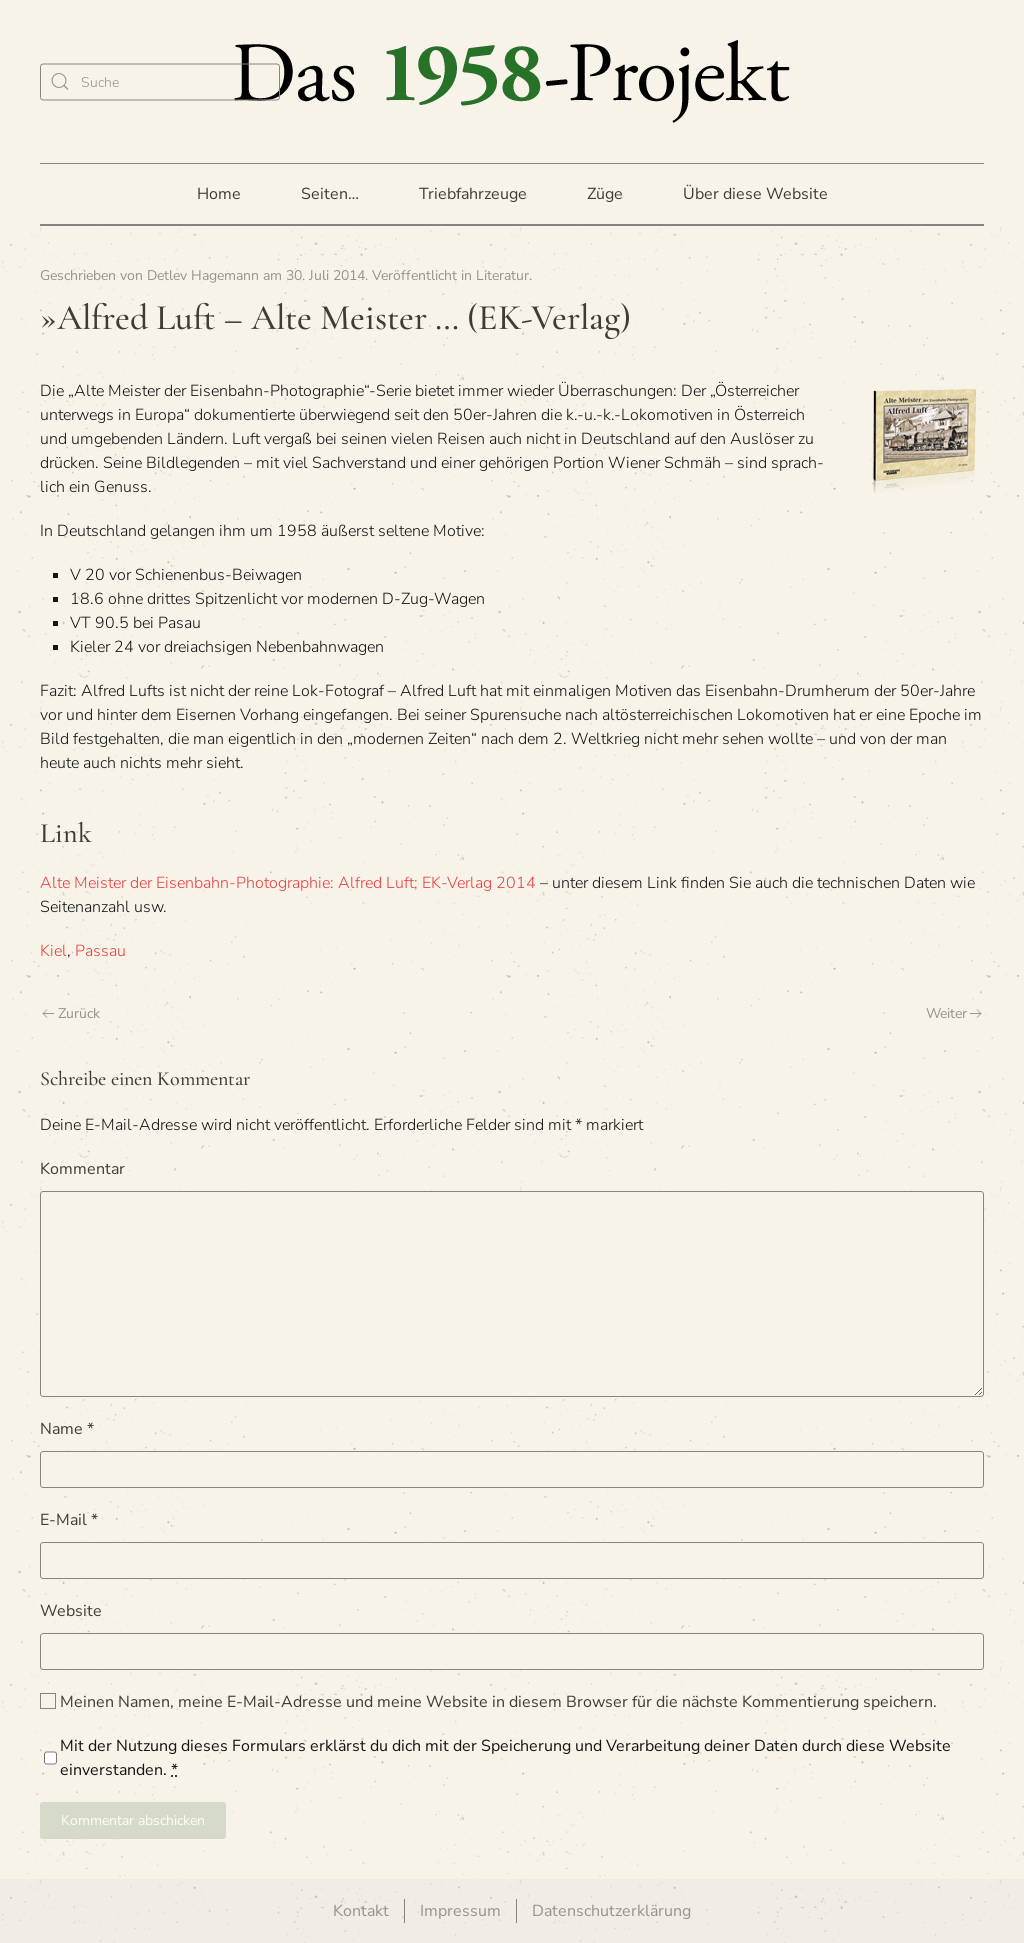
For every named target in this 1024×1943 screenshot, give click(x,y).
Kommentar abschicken (133, 1820)
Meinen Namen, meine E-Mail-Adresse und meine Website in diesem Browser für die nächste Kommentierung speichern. (488, 1702)
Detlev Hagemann (203, 275)
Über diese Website (755, 194)
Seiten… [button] (330, 194)
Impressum (460, 1911)
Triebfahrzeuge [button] (473, 194)
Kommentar (82, 1169)
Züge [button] (605, 194)
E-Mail (69, 1520)
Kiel (53, 951)
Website (71, 1611)
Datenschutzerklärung (611, 1911)
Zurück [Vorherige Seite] (71, 1013)
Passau (100, 951)
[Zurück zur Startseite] (512, 81)
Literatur (502, 275)
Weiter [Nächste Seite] (954, 1013)
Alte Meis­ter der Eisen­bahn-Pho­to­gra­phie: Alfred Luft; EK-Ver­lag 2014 (288, 883)
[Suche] (160, 81)
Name (67, 1429)
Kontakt (361, 1911)
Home (219, 194)
